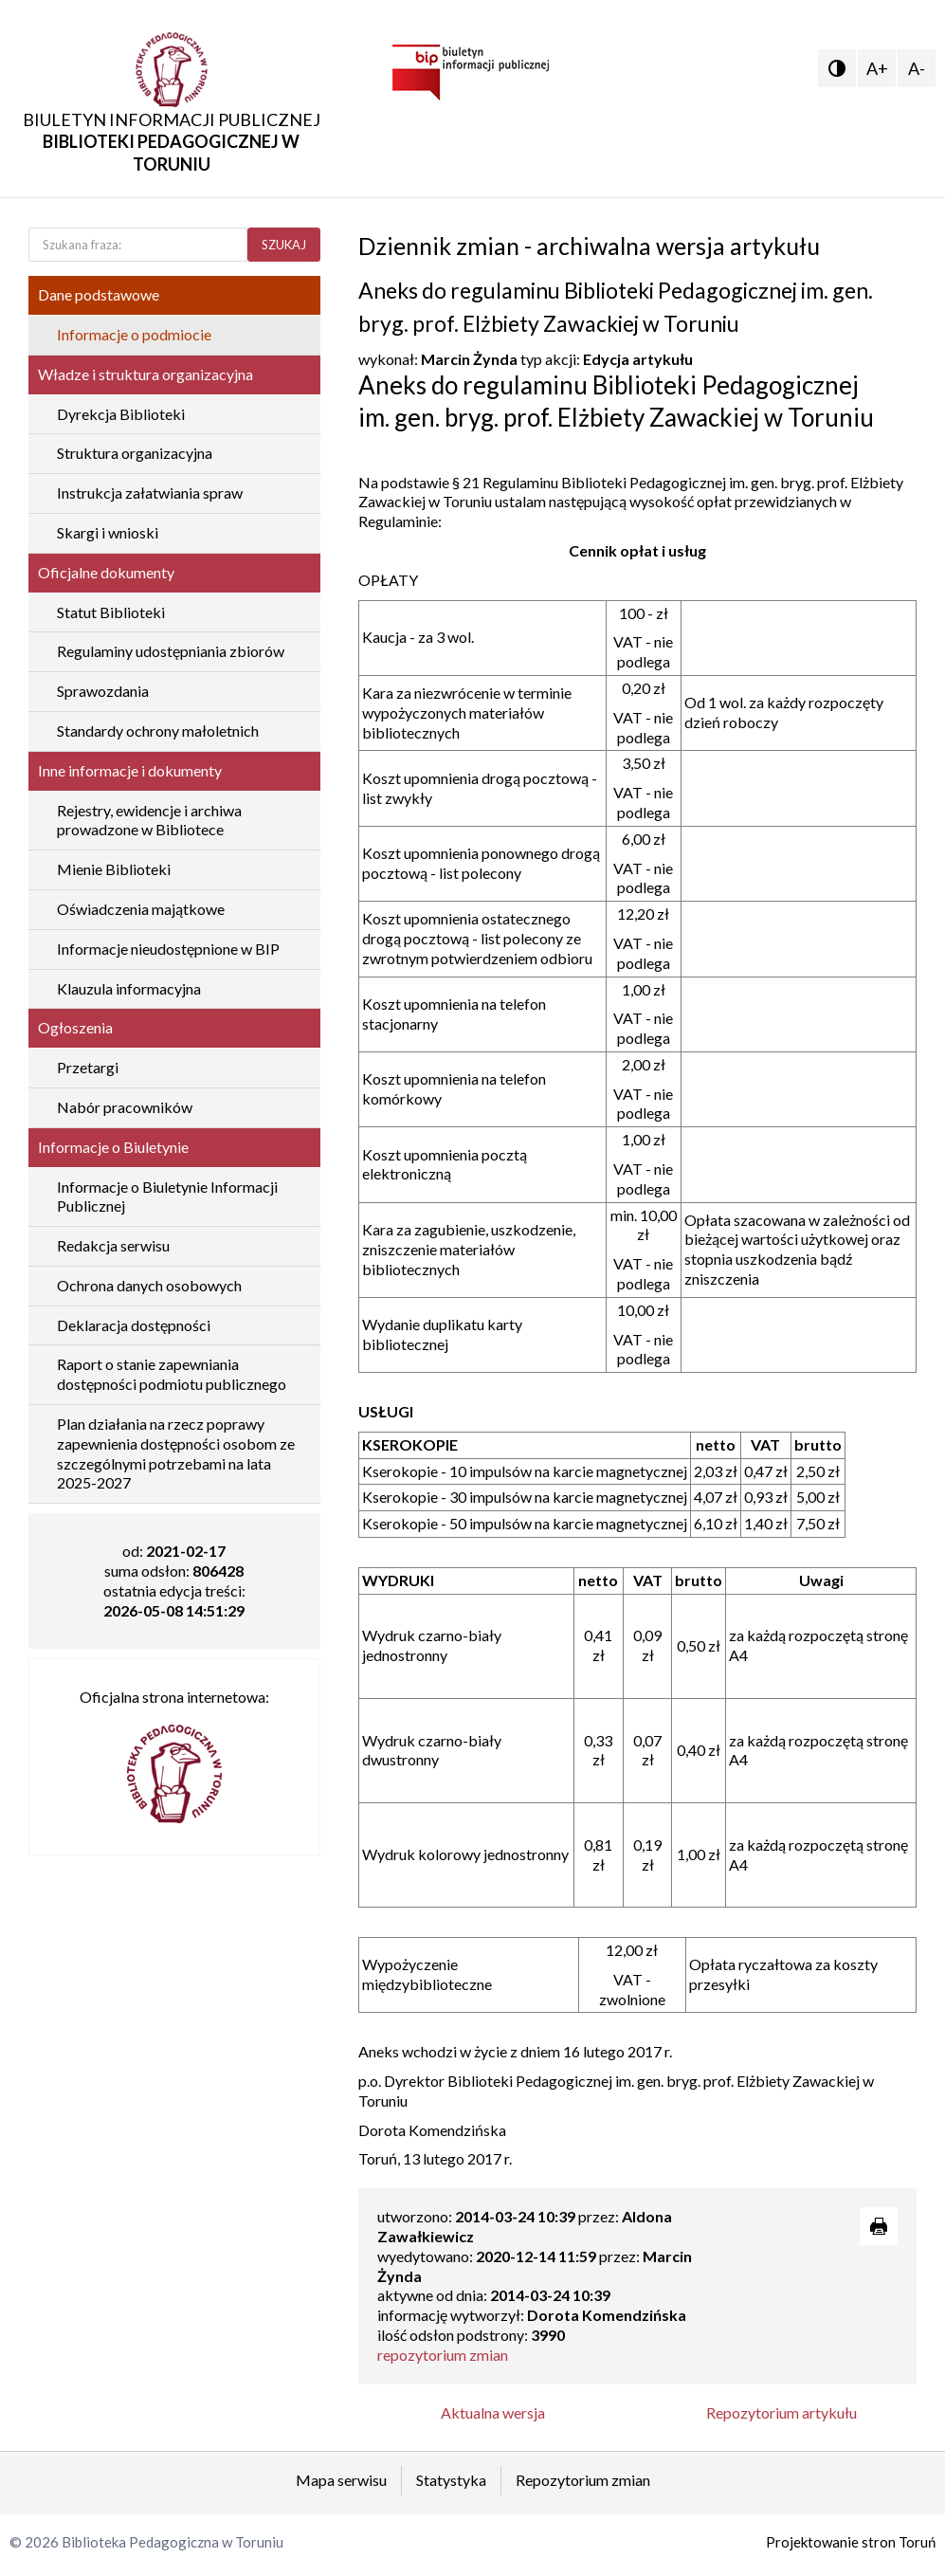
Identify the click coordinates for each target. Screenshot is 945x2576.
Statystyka (451, 2480)
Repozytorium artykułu (781, 2412)
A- (916, 68)
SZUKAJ (284, 244)
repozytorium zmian (442, 2355)
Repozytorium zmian (583, 2480)
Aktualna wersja (493, 2412)
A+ (877, 68)
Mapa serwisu (341, 2480)
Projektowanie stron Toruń (851, 2541)
